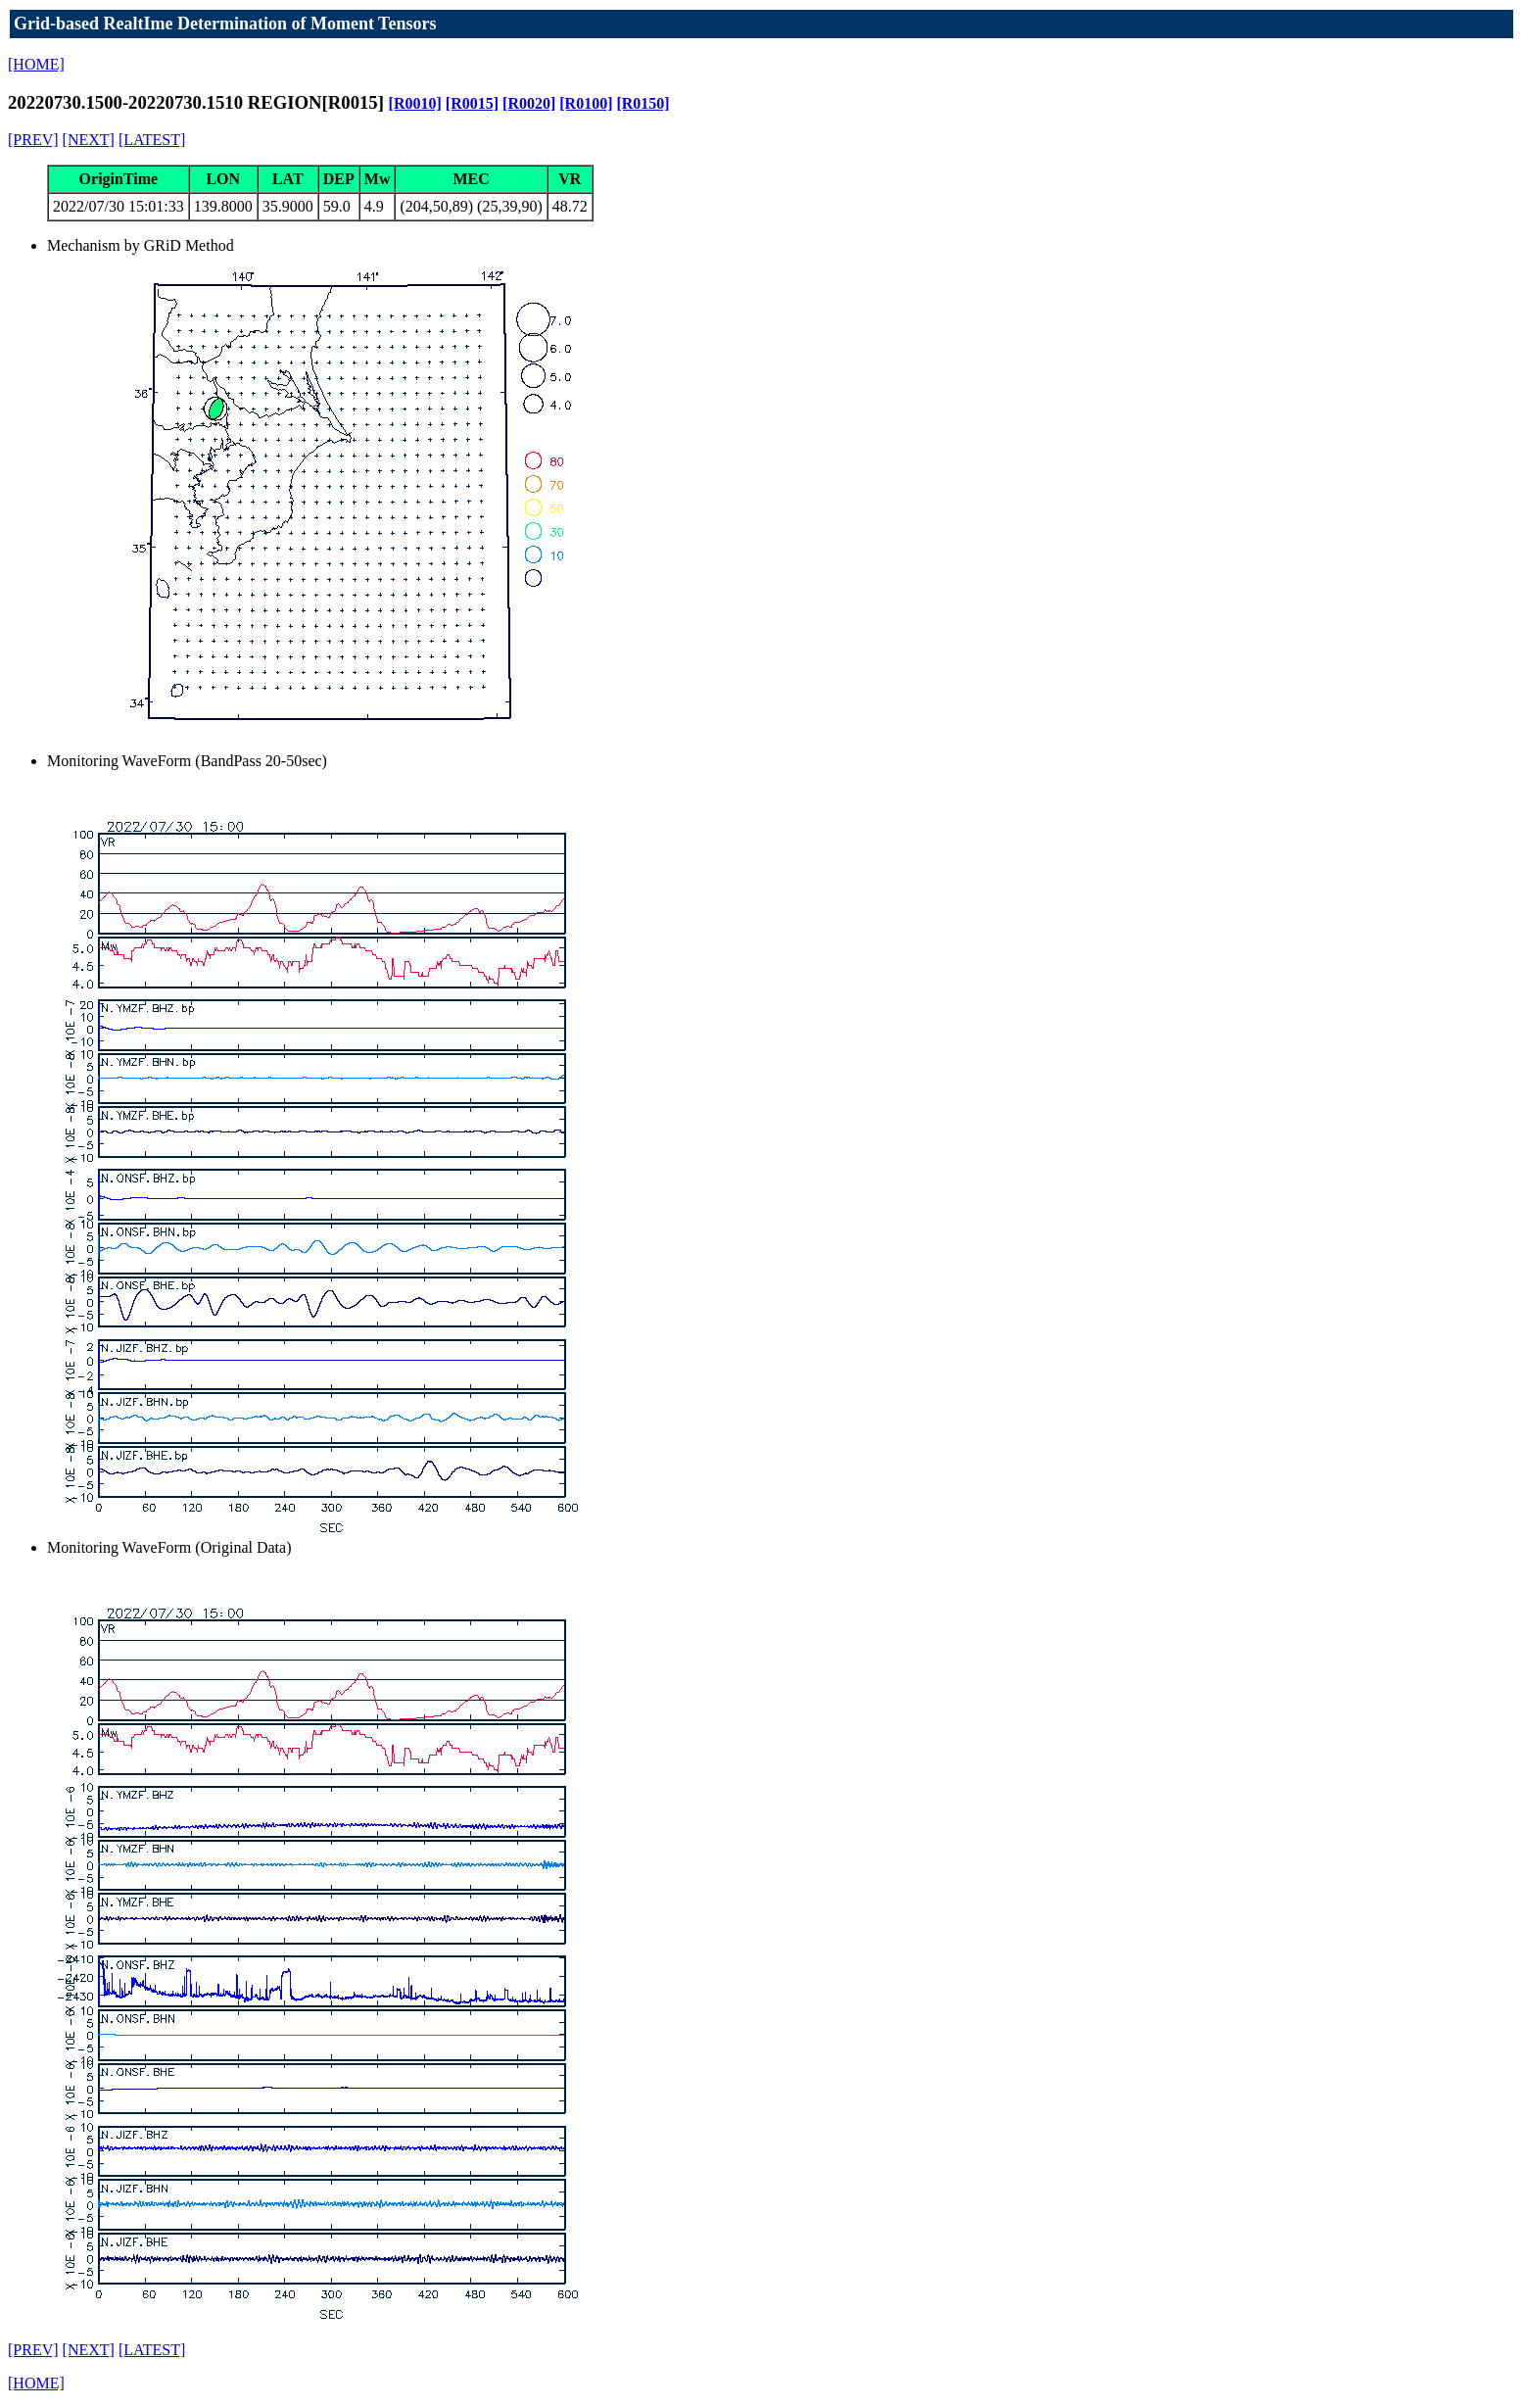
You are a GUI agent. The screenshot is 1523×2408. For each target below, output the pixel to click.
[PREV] (33, 139)
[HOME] (36, 64)
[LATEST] (152, 139)
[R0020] (528, 103)
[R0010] (415, 103)
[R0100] (585, 103)
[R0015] (472, 103)
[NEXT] (89, 139)
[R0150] (642, 103)
